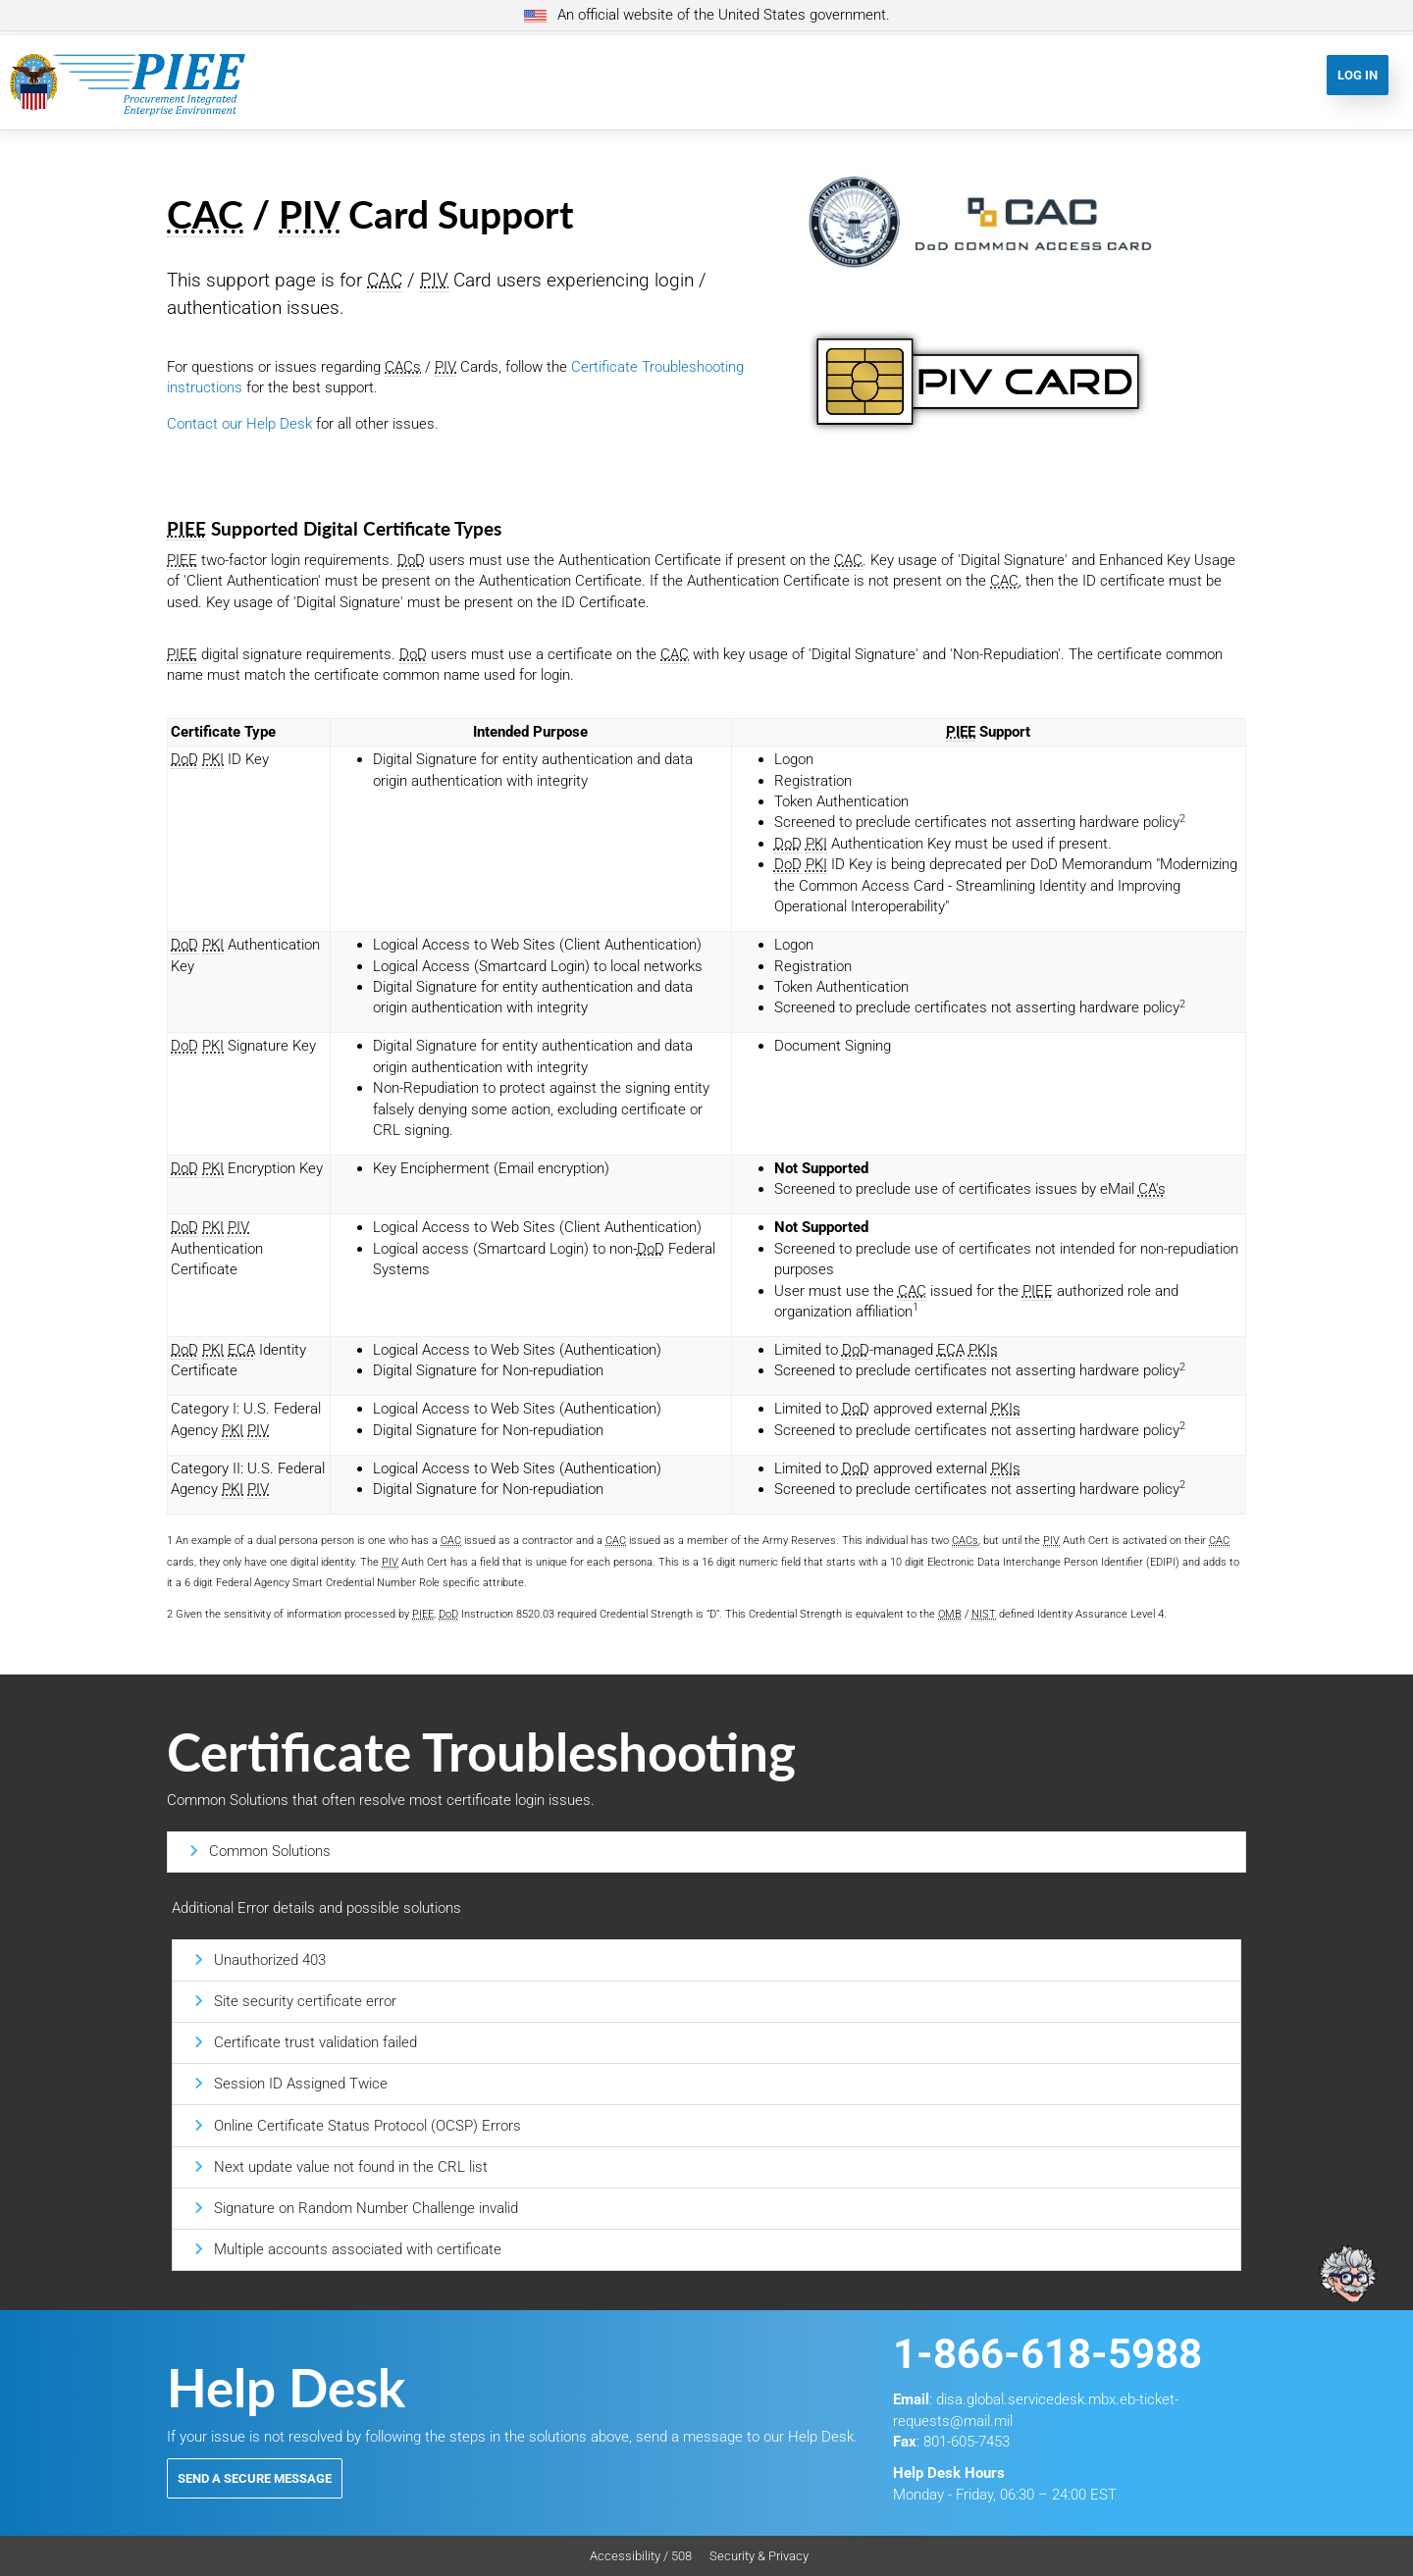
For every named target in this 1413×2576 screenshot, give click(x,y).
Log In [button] (1357, 75)
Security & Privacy (759, 2556)
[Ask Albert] (1348, 2109)
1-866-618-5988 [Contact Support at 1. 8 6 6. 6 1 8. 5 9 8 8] (1047, 2354)
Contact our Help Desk (239, 424)
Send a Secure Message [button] (255, 2478)
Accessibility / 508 (641, 2556)
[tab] (706, 1851)
